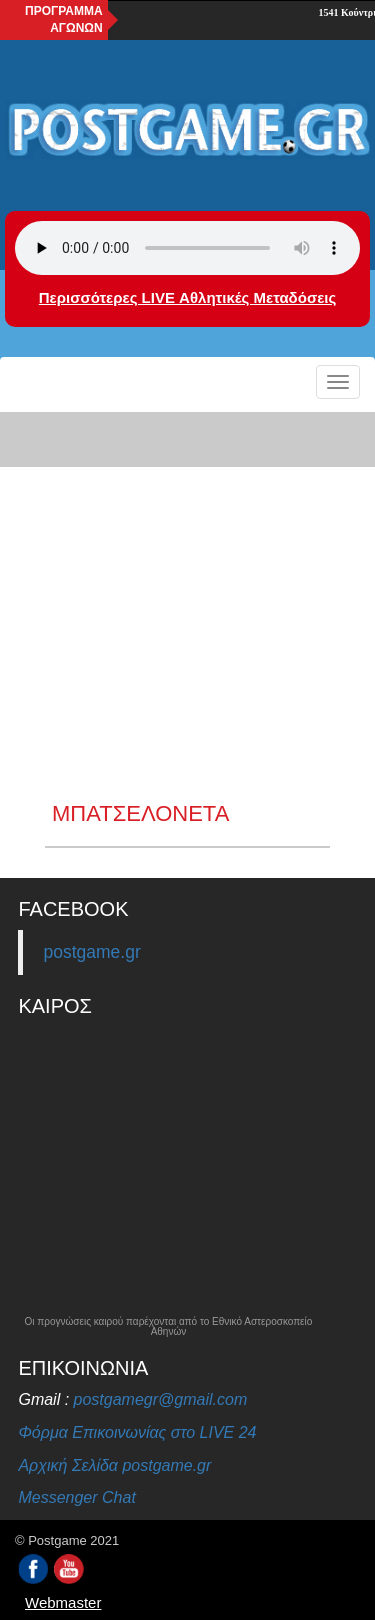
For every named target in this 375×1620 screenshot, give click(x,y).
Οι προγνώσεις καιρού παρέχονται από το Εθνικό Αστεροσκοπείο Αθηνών (169, 1327)
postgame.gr (91, 952)
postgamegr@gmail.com (161, 1399)
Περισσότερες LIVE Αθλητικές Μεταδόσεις (187, 297)
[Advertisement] (187, 604)
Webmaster (63, 1602)
